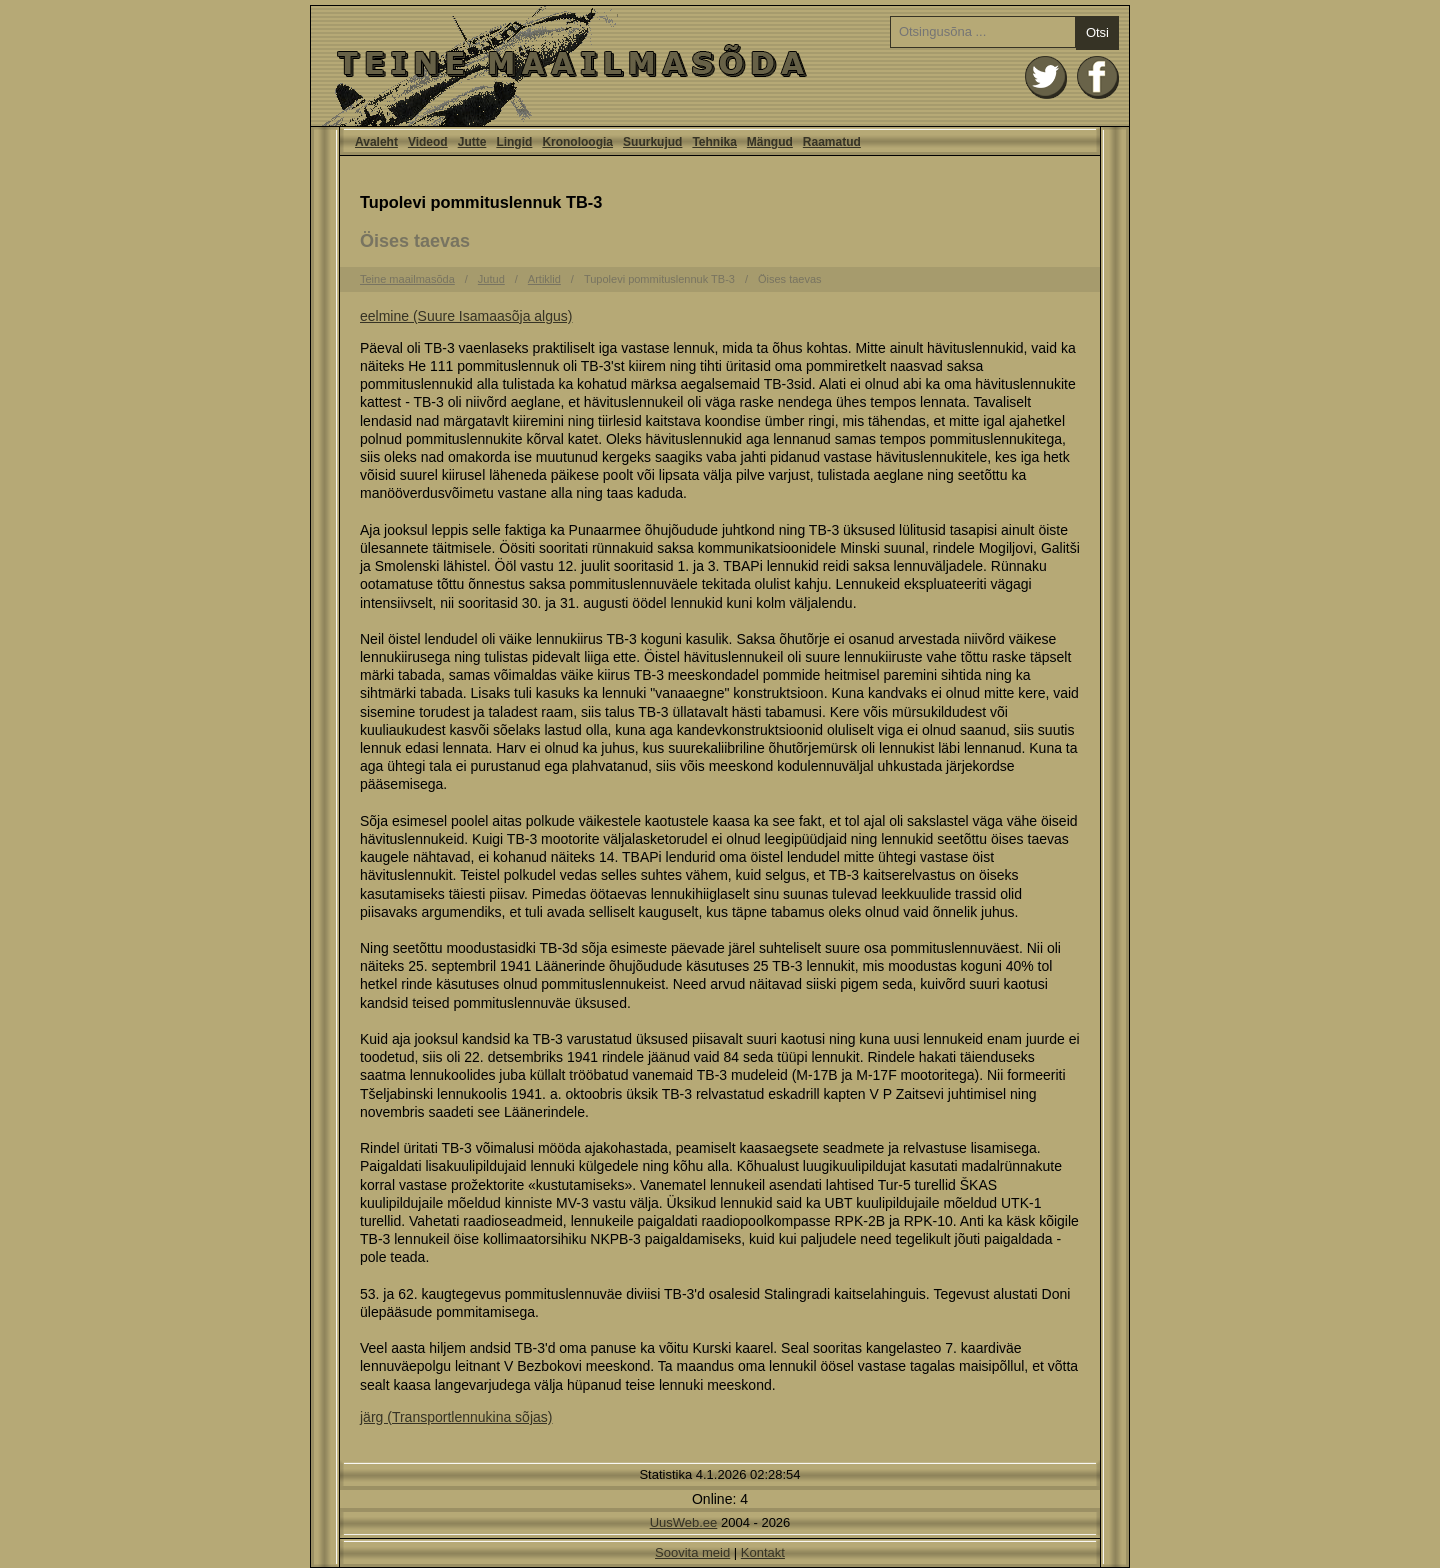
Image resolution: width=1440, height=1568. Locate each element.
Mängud (770, 142)
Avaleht (720, 66)
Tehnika (714, 142)
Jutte (472, 142)
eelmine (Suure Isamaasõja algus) (466, 316)
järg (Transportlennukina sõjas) (456, 1417)
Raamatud (832, 142)
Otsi (1097, 32)
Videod (428, 142)
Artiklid (544, 279)
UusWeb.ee (684, 1522)
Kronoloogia (577, 142)
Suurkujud (652, 142)
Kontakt (763, 1552)
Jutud (491, 279)
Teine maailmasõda (407, 279)
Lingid (514, 142)
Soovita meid (692, 1552)
